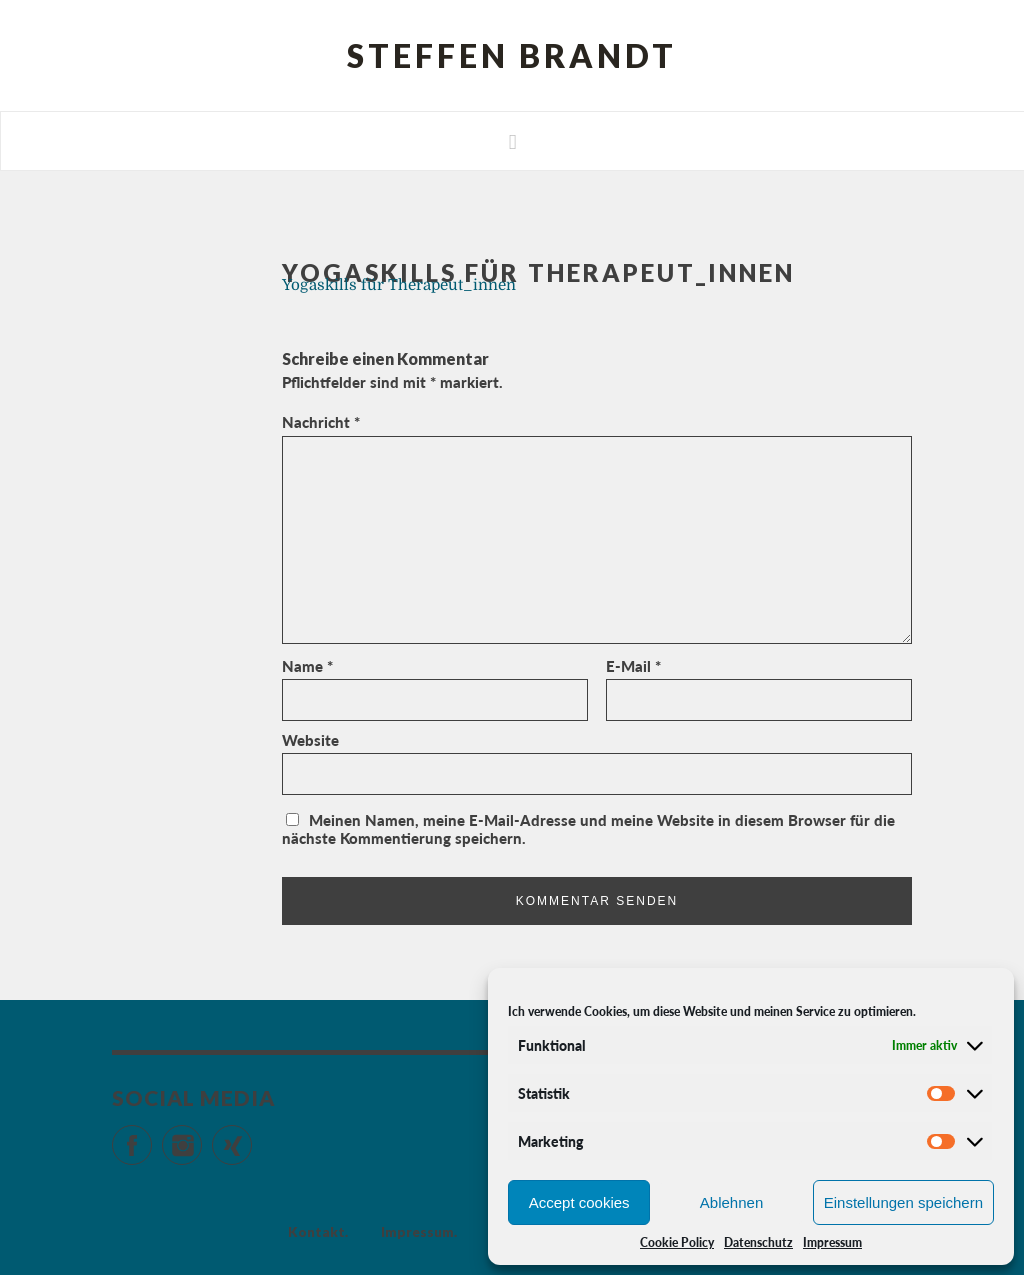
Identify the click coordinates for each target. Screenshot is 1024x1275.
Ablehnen (731, 1202)
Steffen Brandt (512, 55)
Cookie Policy (677, 1242)
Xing (251, 1136)
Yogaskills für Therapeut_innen (399, 285)
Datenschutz (758, 1242)
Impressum (832, 1242)
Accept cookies (579, 1202)
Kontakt (316, 1232)
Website (310, 740)
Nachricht (321, 422)
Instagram (201, 1136)
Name (307, 666)
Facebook (151, 1136)
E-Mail (633, 666)
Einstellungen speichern (903, 1202)
